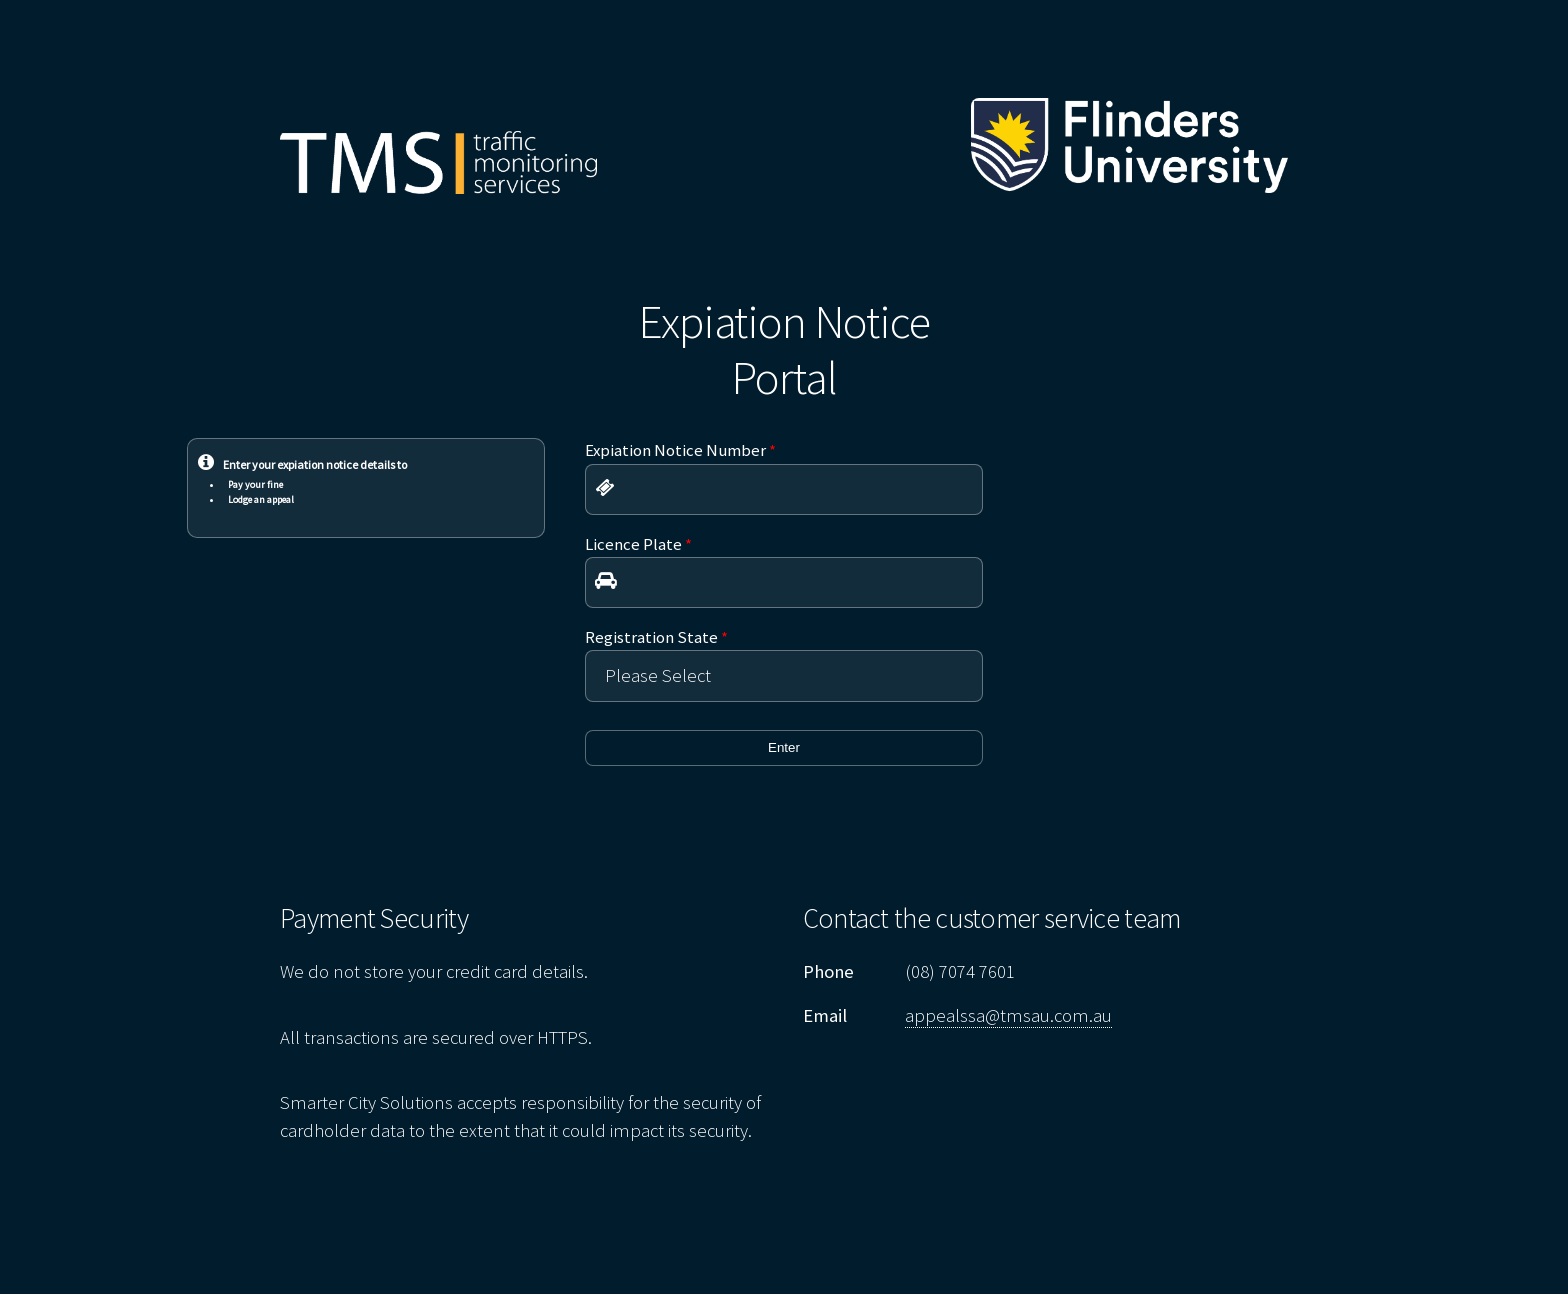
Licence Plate (638, 544)
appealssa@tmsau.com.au (1008, 1015)
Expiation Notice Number (680, 450)
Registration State (656, 637)
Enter (784, 747)
